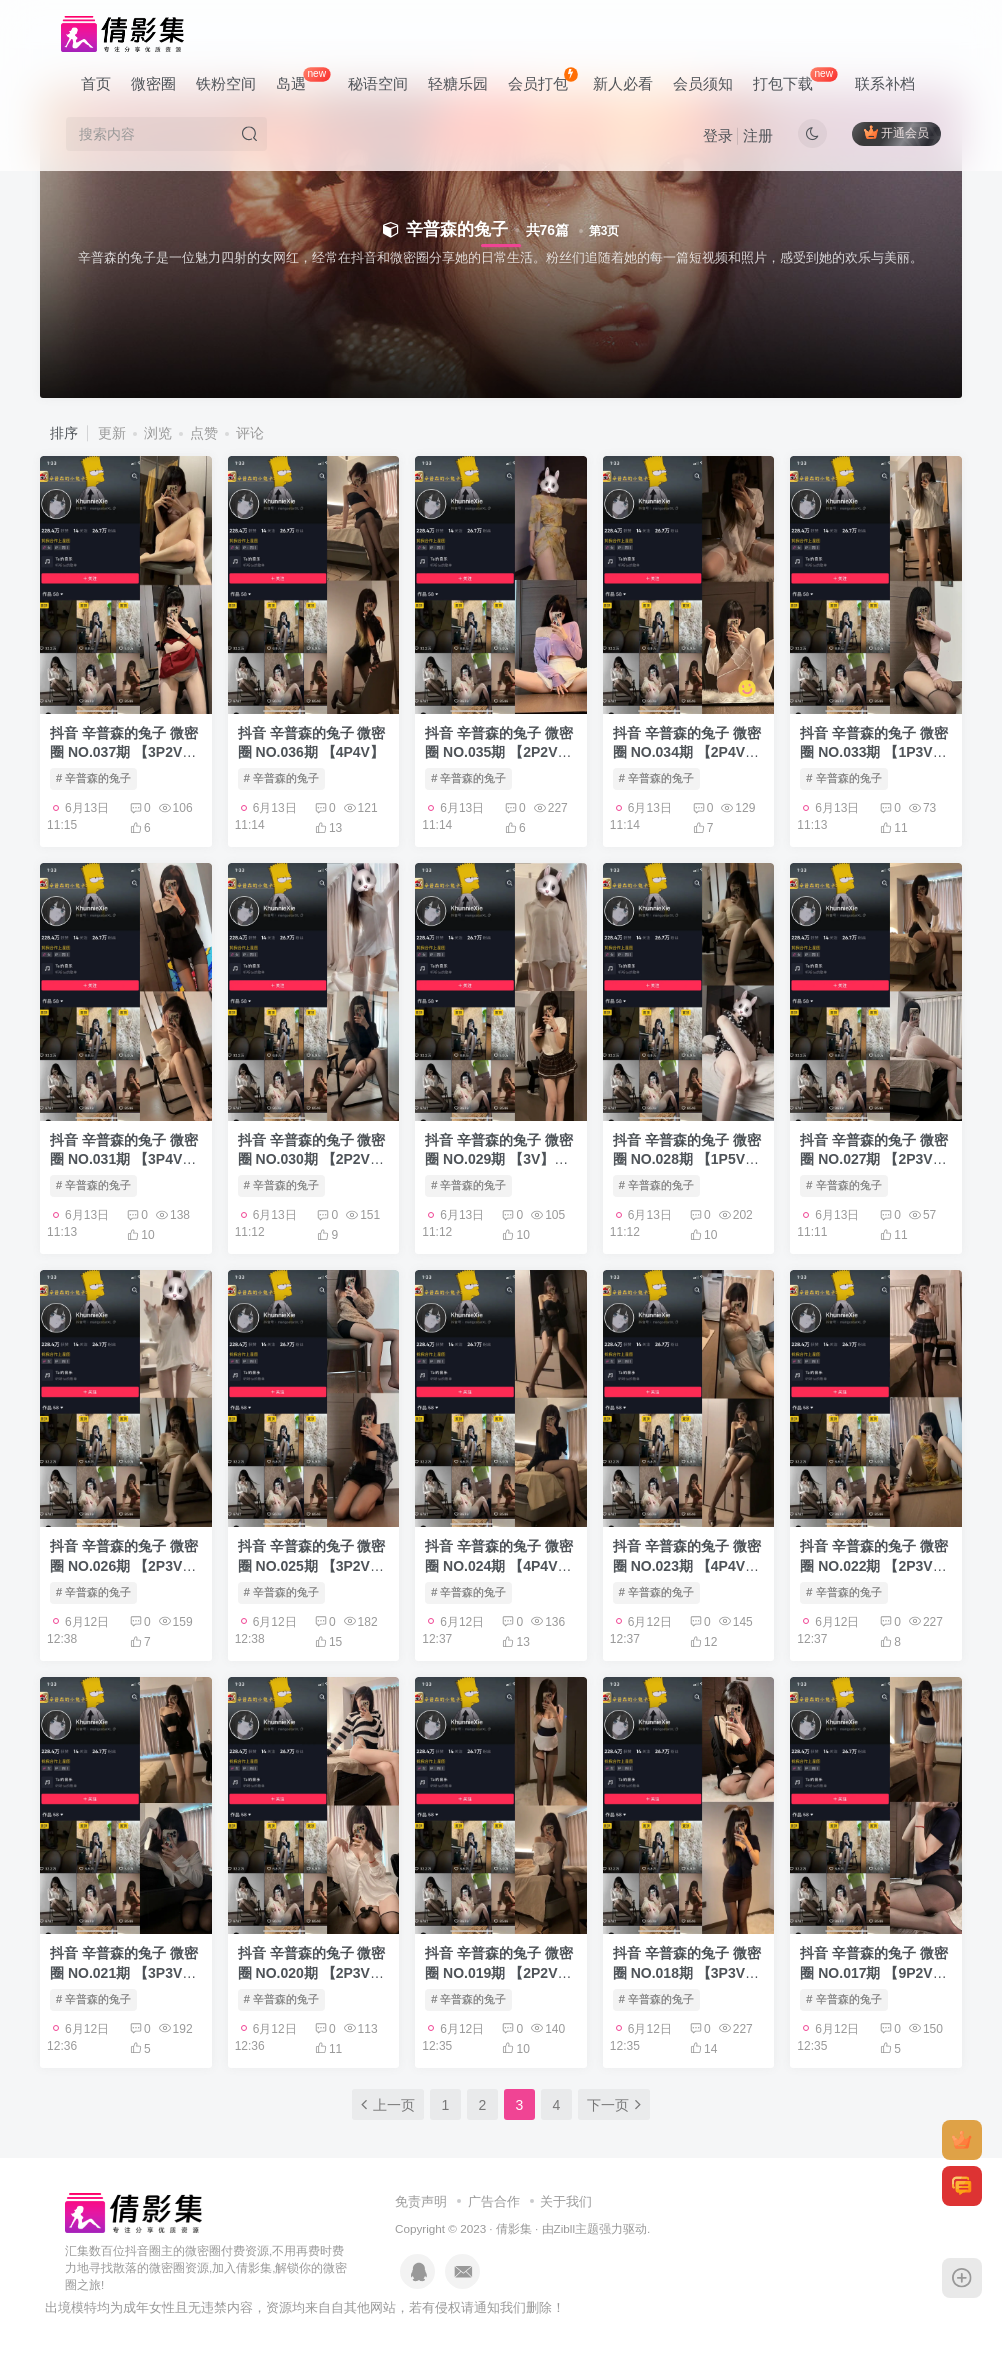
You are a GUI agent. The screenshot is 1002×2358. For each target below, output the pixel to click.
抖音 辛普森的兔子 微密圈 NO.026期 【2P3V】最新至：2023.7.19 (124, 1565)
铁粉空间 (226, 83)
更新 (112, 433)
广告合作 (494, 2201)
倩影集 (514, 2228)
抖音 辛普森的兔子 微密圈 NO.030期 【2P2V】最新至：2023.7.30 (312, 1159)
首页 (96, 83)
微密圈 (153, 83)
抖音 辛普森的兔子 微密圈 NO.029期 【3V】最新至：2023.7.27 (499, 1159)
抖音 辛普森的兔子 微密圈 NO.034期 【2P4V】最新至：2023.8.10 (687, 752)
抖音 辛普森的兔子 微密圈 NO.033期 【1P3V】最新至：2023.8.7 (874, 752)
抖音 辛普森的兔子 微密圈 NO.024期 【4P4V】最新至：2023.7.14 (499, 1565)
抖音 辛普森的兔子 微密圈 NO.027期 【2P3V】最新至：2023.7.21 (874, 1159)
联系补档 (885, 83)
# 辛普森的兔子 (93, 778)
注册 (758, 135)
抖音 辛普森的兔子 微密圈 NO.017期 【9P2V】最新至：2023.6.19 (874, 1972)
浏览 (158, 433)
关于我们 (566, 2201)
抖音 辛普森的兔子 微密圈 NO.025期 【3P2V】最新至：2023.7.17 (312, 1565)
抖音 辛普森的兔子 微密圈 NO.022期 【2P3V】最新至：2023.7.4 (874, 1565)
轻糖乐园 (458, 83)
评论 (250, 433)
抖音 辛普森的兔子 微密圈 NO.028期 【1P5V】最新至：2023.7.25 (687, 1159)
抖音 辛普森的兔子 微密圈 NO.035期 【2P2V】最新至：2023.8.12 (499, 752)
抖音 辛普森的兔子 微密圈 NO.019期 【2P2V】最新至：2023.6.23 (499, 1972)
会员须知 (703, 83)
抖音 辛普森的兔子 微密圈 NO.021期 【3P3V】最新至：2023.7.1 (124, 1972)
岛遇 (303, 79)
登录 (718, 135)
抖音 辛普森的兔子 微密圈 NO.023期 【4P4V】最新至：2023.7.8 (687, 1565)
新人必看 (623, 83)
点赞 (204, 433)
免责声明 (421, 2201)
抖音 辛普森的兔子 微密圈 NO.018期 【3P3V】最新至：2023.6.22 (687, 1972)
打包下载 (795, 79)
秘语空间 (378, 83)
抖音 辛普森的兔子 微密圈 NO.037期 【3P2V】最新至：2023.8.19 (124, 752)
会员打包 (542, 79)
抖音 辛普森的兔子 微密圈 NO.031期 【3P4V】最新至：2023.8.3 (124, 1159)
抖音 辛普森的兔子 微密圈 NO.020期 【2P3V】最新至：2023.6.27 (312, 1972)
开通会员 (896, 132)
